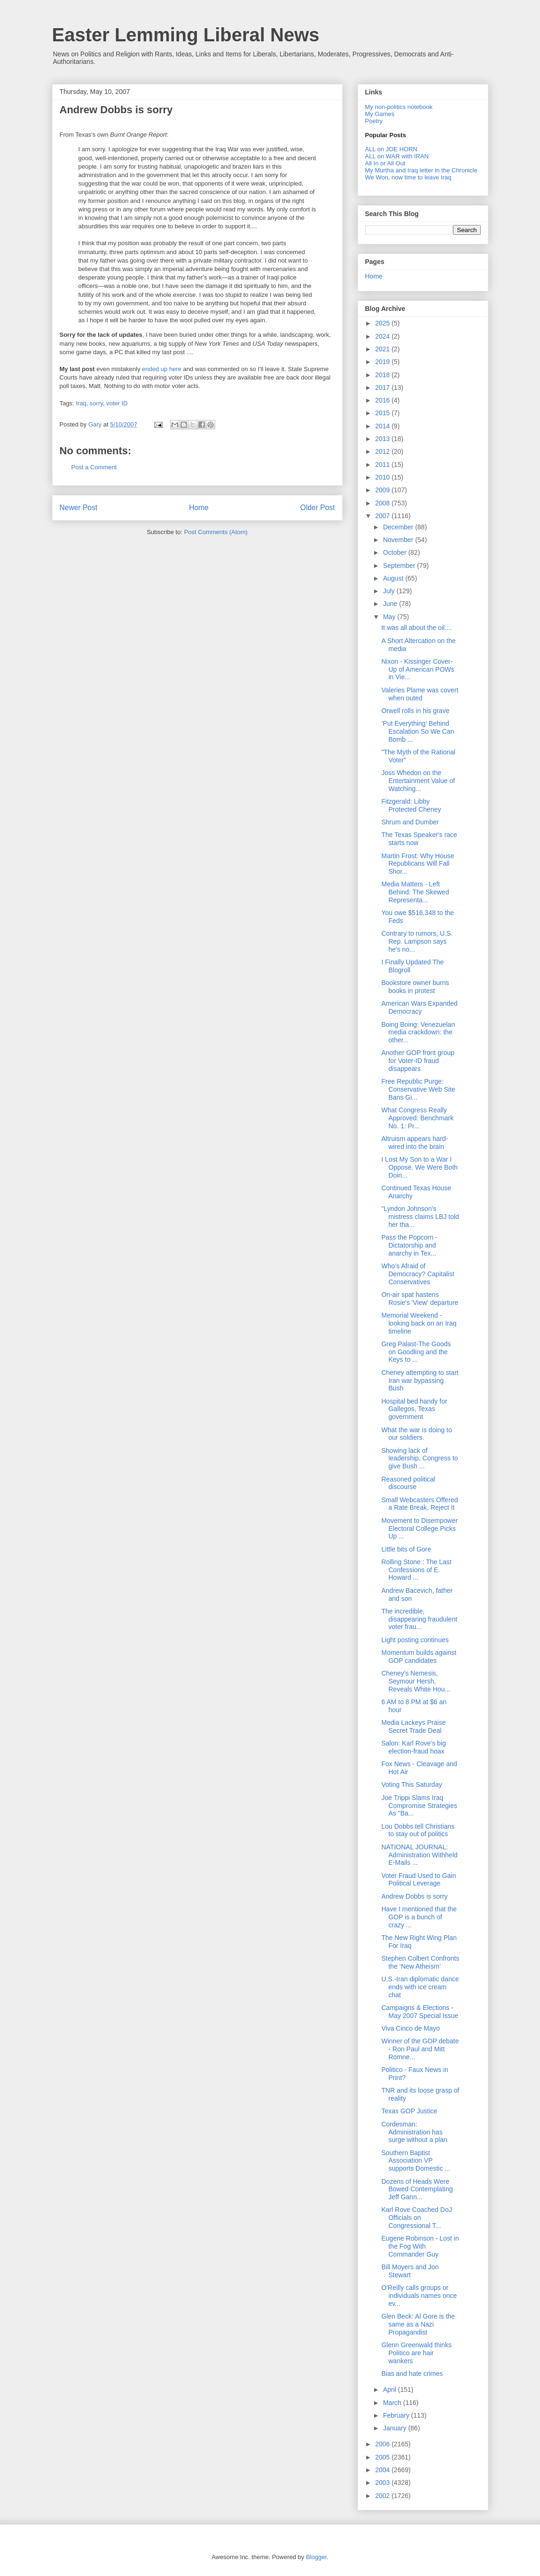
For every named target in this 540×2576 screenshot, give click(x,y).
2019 (383, 361)
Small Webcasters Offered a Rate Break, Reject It (419, 1504)
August (394, 578)
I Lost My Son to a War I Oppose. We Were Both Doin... (419, 1167)
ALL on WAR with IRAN (397, 156)
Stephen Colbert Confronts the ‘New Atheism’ (420, 1962)
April (390, 2389)
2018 (383, 375)
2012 (383, 451)
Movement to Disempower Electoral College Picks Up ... (419, 1528)
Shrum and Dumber (409, 822)
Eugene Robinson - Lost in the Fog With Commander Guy (420, 2246)
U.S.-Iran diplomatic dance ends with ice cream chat (420, 1987)
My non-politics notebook (399, 106)
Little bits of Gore (406, 1549)
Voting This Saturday (411, 1784)
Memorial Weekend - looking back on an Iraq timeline (418, 1323)
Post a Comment (94, 467)
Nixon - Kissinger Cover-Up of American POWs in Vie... (417, 669)
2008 (383, 503)
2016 (383, 400)
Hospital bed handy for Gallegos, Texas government (414, 1409)
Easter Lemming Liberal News (186, 34)
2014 (383, 426)
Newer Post (79, 508)
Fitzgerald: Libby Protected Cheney (411, 805)
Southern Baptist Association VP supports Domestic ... (415, 2161)
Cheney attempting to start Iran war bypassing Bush (419, 1380)
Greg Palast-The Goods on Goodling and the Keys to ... (416, 1352)
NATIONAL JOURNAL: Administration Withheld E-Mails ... (419, 1855)
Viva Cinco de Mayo (410, 2028)
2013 (383, 438)
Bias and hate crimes (412, 2373)
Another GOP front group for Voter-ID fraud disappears (417, 1060)
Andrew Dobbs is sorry (116, 110)
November (399, 539)
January (395, 2428)
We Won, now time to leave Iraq (408, 177)
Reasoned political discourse (408, 1483)
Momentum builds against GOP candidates (418, 1656)
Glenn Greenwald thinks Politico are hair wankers (416, 2353)
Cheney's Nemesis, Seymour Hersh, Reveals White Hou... (415, 1681)
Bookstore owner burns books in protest (415, 986)
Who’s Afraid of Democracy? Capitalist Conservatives (417, 1274)
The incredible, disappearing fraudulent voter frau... (419, 1619)
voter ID (117, 403)
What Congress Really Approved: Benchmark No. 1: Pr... (417, 1118)
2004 (383, 2470)
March (393, 2402)
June (391, 603)
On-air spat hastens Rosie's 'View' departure (419, 1298)
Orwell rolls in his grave (415, 710)
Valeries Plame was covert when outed (419, 694)
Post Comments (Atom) (216, 531)
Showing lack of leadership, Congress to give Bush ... (419, 1458)
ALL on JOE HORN (391, 149)
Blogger (316, 2556)
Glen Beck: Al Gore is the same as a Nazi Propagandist (417, 2324)
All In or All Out (385, 163)
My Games (380, 113)
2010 (383, 477)
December (399, 527)
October (395, 552)
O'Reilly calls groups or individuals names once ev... (419, 2295)
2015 (383, 413)
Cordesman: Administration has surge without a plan (414, 2132)
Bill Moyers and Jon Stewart (409, 2271)
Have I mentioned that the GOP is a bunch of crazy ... (418, 1917)
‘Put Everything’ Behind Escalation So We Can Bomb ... (417, 731)
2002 (383, 2495)
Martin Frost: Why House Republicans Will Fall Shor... (417, 864)
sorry (96, 403)
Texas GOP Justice (409, 2111)
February (397, 2415)
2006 (383, 2444)
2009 (383, 490)
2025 (383, 323)
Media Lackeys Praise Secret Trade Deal (413, 1726)
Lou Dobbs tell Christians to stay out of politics (417, 1830)
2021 (383, 349)
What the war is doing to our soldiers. (416, 1434)
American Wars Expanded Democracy (419, 1007)
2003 (383, 2482)
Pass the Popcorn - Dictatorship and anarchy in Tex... (409, 1245)
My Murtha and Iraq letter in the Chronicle (421, 170)
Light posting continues (414, 1640)
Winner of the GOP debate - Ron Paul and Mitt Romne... (420, 2049)
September (400, 565)
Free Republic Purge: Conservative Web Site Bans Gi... (418, 1089)
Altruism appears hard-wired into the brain (414, 1142)
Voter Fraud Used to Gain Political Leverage (418, 1879)
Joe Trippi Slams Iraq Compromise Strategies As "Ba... (419, 1805)
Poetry (374, 120)
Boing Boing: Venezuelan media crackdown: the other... (417, 1032)
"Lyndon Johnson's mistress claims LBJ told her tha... (420, 1216)
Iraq (81, 403)
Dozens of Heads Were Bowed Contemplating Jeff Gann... (417, 2189)
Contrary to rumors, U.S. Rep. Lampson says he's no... (417, 941)
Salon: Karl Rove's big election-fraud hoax (413, 1747)
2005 (383, 2457)
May (390, 617)
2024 (383, 336)
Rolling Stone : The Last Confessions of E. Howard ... (416, 1570)
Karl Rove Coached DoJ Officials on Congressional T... (416, 2217)
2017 (383, 387)
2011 (383, 464)
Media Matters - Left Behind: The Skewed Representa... (415, 892)
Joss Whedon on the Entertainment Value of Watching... (417, 780)
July (390, 591)
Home (199, 508)
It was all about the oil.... (416, 627)
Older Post (317, 508)
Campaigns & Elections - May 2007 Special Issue (419, 2011)
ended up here (161, 368)
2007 (383, 516)
